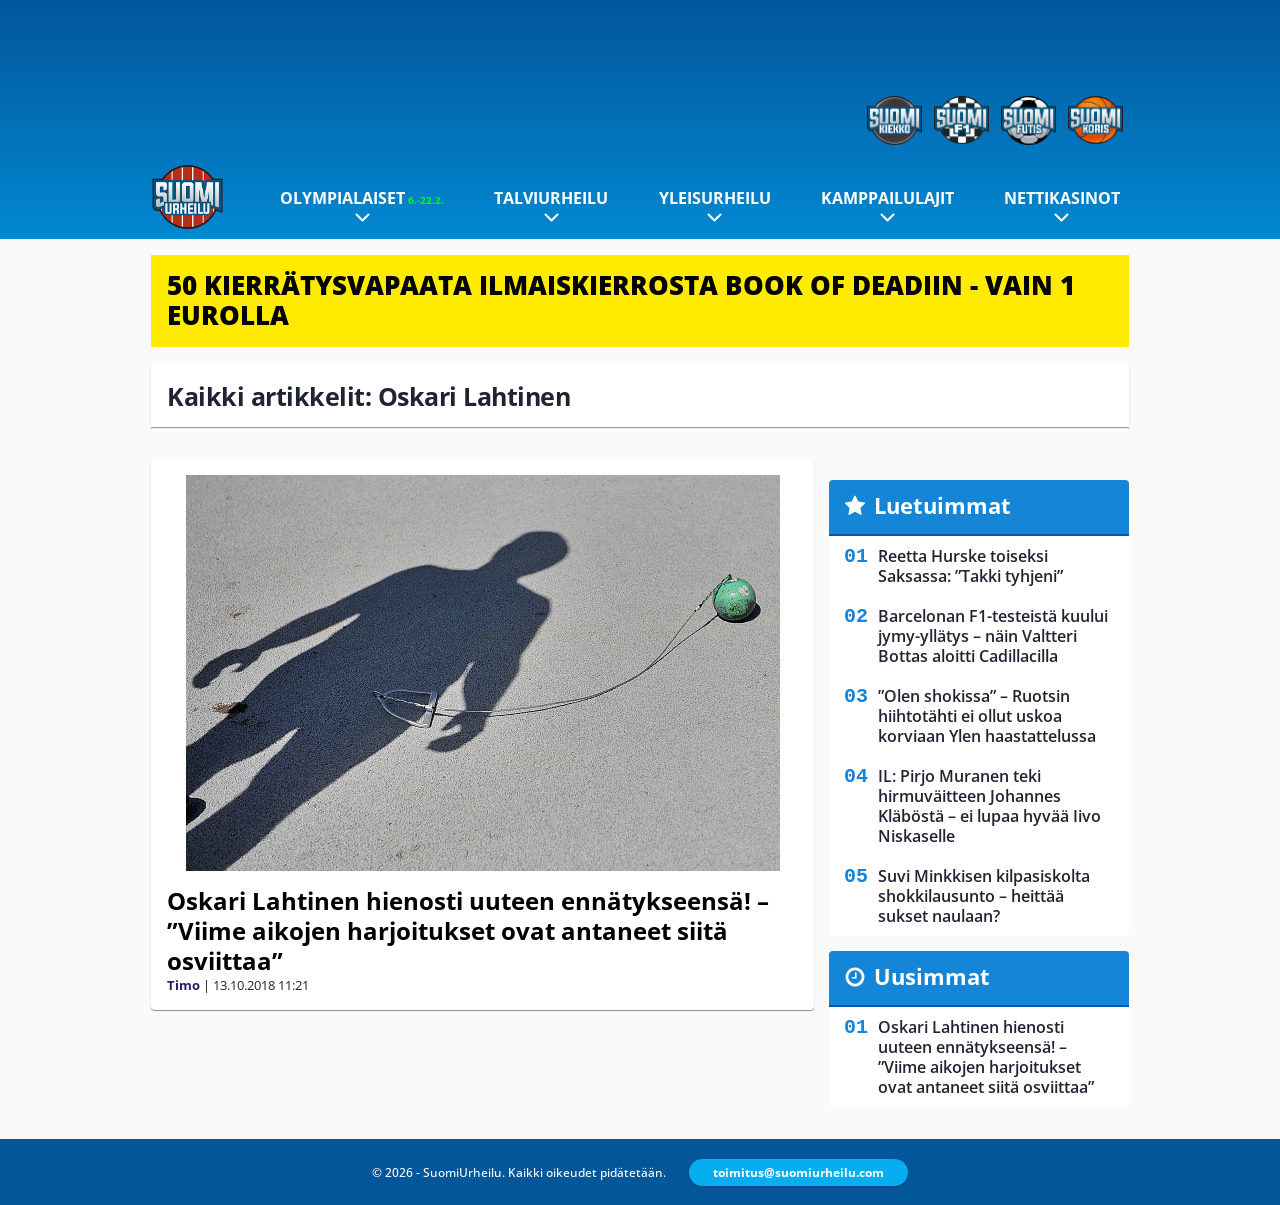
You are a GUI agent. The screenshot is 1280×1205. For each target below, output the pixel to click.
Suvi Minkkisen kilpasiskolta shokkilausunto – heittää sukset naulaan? (984, 896)
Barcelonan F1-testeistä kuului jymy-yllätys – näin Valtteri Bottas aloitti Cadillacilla (993, 636)
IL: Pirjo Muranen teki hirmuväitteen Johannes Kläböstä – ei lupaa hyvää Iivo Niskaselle (989, 806)
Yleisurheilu (715, 198)
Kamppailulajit (887, 198)
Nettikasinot (1062, 198)
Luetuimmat (942, 505)
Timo (183, 985)
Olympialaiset (362, 198)
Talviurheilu (551, 198)
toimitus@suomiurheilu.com (798, 1172)
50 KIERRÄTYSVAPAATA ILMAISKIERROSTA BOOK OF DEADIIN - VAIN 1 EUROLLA (621, 300)
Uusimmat (932, 976)
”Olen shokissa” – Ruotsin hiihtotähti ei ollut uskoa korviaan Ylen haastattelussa (987, 716)
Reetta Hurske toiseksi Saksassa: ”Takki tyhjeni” (970, 566)
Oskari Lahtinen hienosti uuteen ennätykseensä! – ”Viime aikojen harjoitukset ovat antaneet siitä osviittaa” (468, 930)
